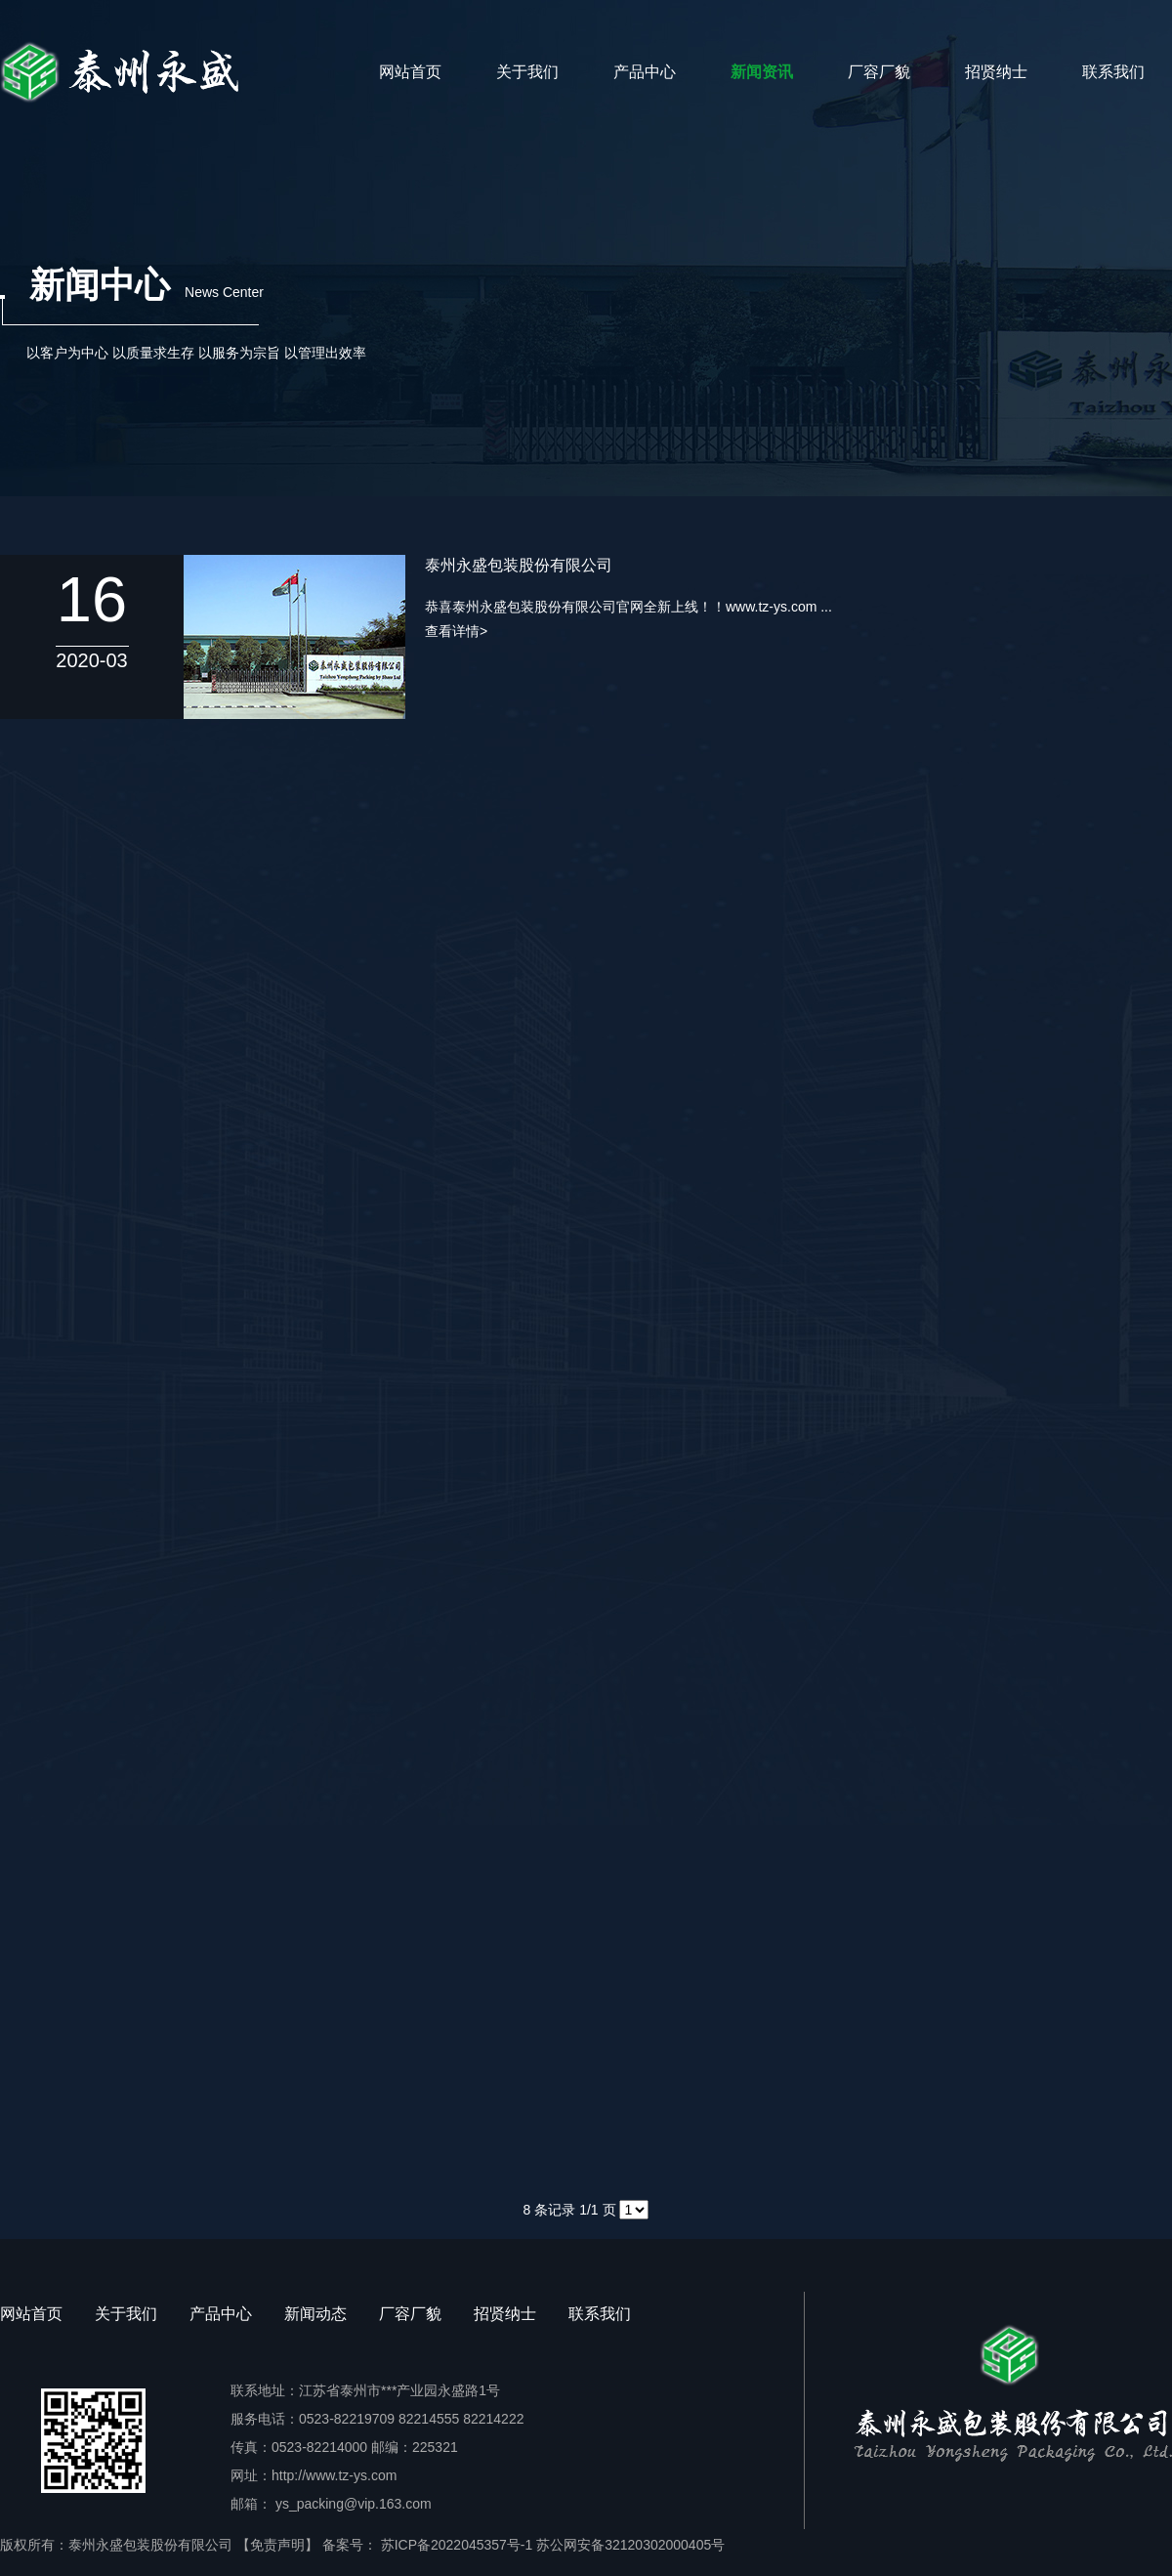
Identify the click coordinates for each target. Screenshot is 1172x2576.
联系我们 (1113, 71)
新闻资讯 (762, 71)
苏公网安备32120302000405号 (630, 2545)
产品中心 (644, 71)
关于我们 (527, 71)
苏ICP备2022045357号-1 (455, 2545)
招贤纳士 (996, 71)
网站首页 (410, 71)
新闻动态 (315, 2313)
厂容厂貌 (879, 71)
